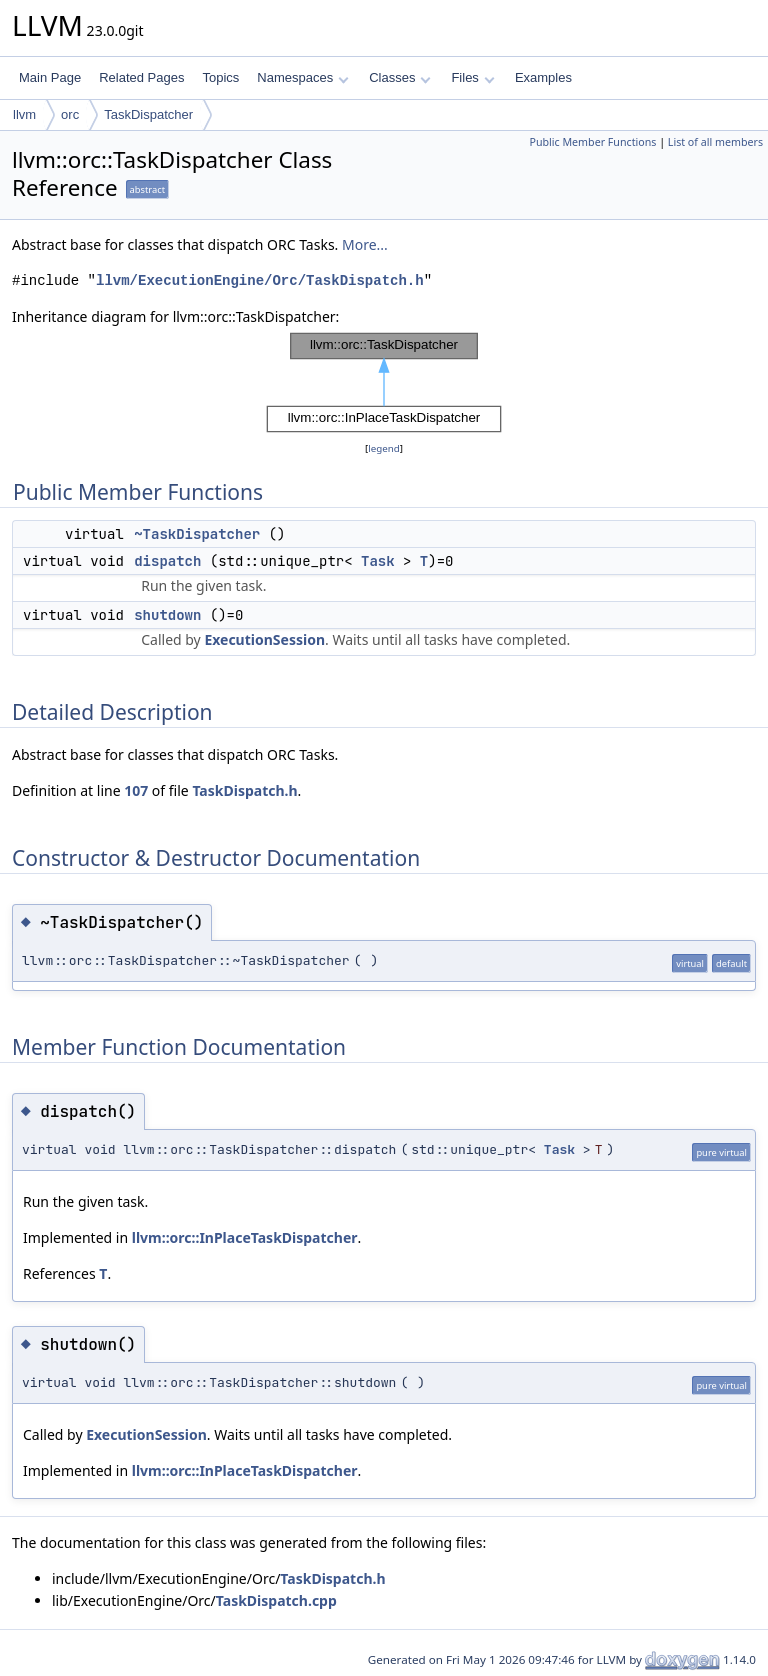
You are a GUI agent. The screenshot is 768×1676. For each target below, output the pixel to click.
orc (70, 114)
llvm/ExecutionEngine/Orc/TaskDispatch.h (260, 280)
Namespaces (302, 77)
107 (136, 790)
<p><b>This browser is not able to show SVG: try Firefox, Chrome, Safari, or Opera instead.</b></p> (384, 383)
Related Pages (141, 77)
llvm (24, 114)
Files (472, 77)
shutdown (167, 615)
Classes (400, 77)
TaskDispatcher (148, 114)
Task (378, 561)
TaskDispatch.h (244, 790)
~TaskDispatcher (197, 534)
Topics (220, 77)
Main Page (50, 77)
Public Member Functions (592, 142)
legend (384, 448)
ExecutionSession (264, 639)
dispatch (167, 561)
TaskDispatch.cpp (276, 1600)
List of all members (715, 142)
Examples (543, 77)
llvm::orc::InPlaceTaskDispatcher (245, 1237)
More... (365, 244)
